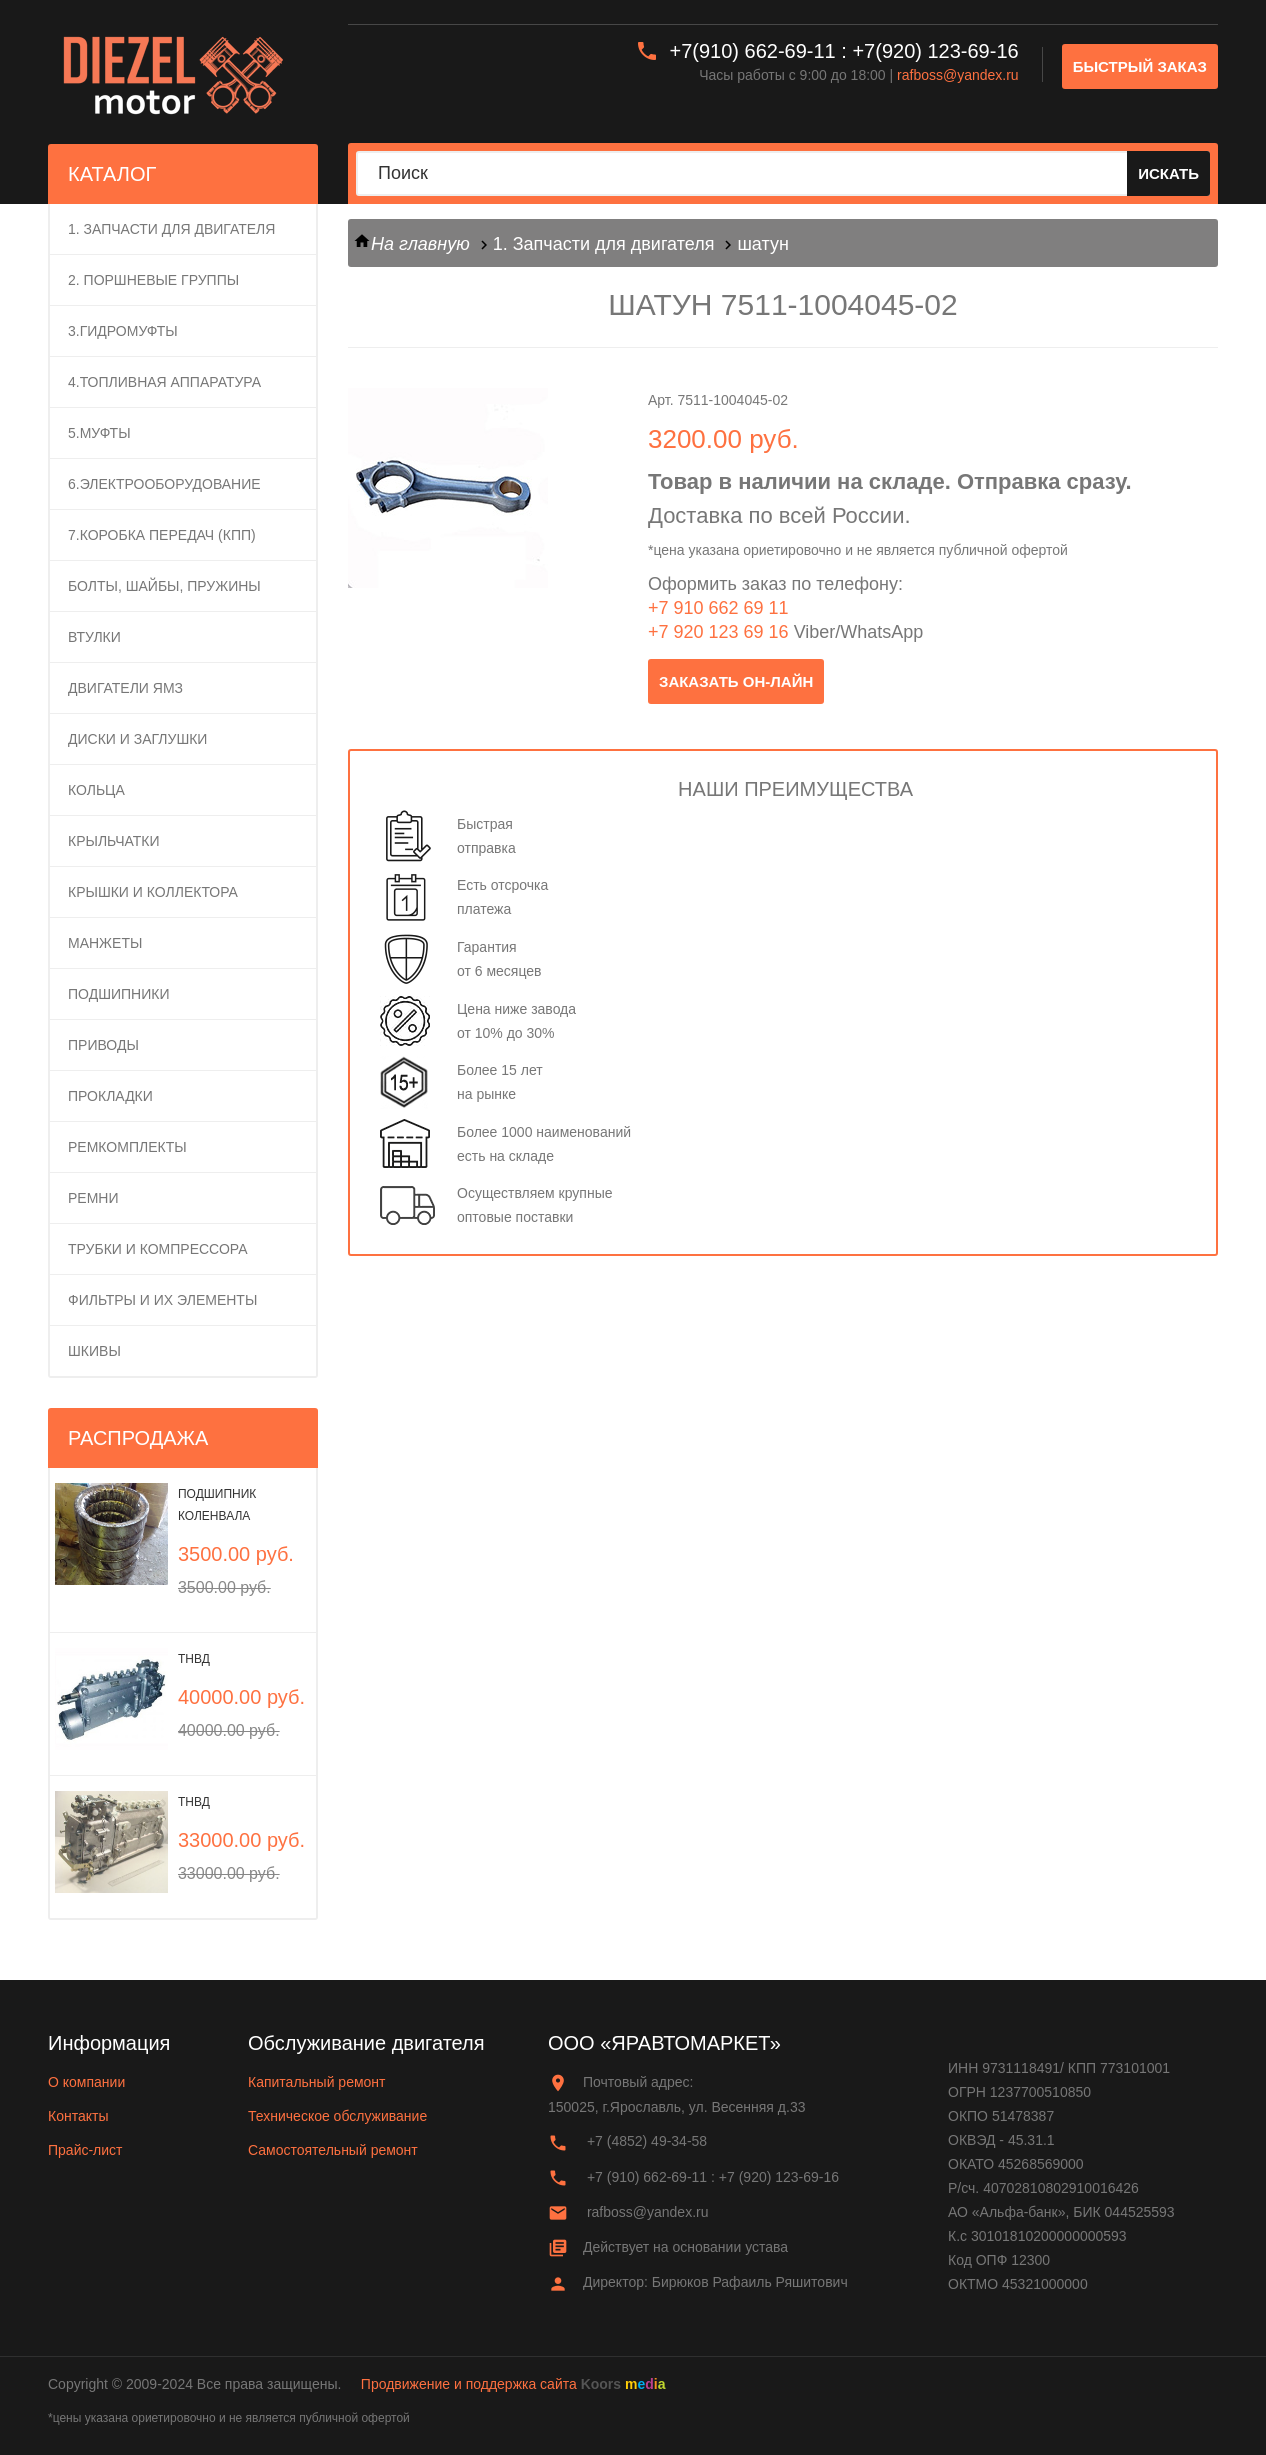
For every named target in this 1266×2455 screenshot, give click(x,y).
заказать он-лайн (736, 681)
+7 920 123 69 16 (718, 632)
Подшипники (118, 994)
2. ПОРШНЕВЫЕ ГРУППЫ (153, 280)
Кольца (96, 790)
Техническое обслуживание (337, 2116)
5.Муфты (99, 433)
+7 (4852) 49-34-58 (647, 2141)
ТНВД (194, 1659)
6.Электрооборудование (164, 484)
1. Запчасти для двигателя (171, 229)
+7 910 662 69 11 (718, 608)
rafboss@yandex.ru (958, 75)
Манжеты (105, 943)
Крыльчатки (114, 841)
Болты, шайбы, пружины (164, 586)
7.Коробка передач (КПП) (162, 535)
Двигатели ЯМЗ (125, 688)
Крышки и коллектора (153, 892)
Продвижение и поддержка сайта (469, 2384)
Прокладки (110, 1096)
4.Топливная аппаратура (164, 382)
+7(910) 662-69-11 (753, 51)
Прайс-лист (85, 2150)
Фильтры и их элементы (162, 1300)
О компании (86, 2082)
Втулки (94, 637)
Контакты (78, 2116)
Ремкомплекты (127, 1147)
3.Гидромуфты (123, 331)
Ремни (93, 1198)
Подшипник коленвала (217, 1505)
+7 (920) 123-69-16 (779, 2177)
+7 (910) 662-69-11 (647, 2177)
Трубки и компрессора (158, 1249)
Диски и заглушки (137, 739)
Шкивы (94, 1351)
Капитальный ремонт (316, 2082)
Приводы (103, 1045)
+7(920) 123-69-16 (935, 51)
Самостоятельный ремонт (333, 2150)
